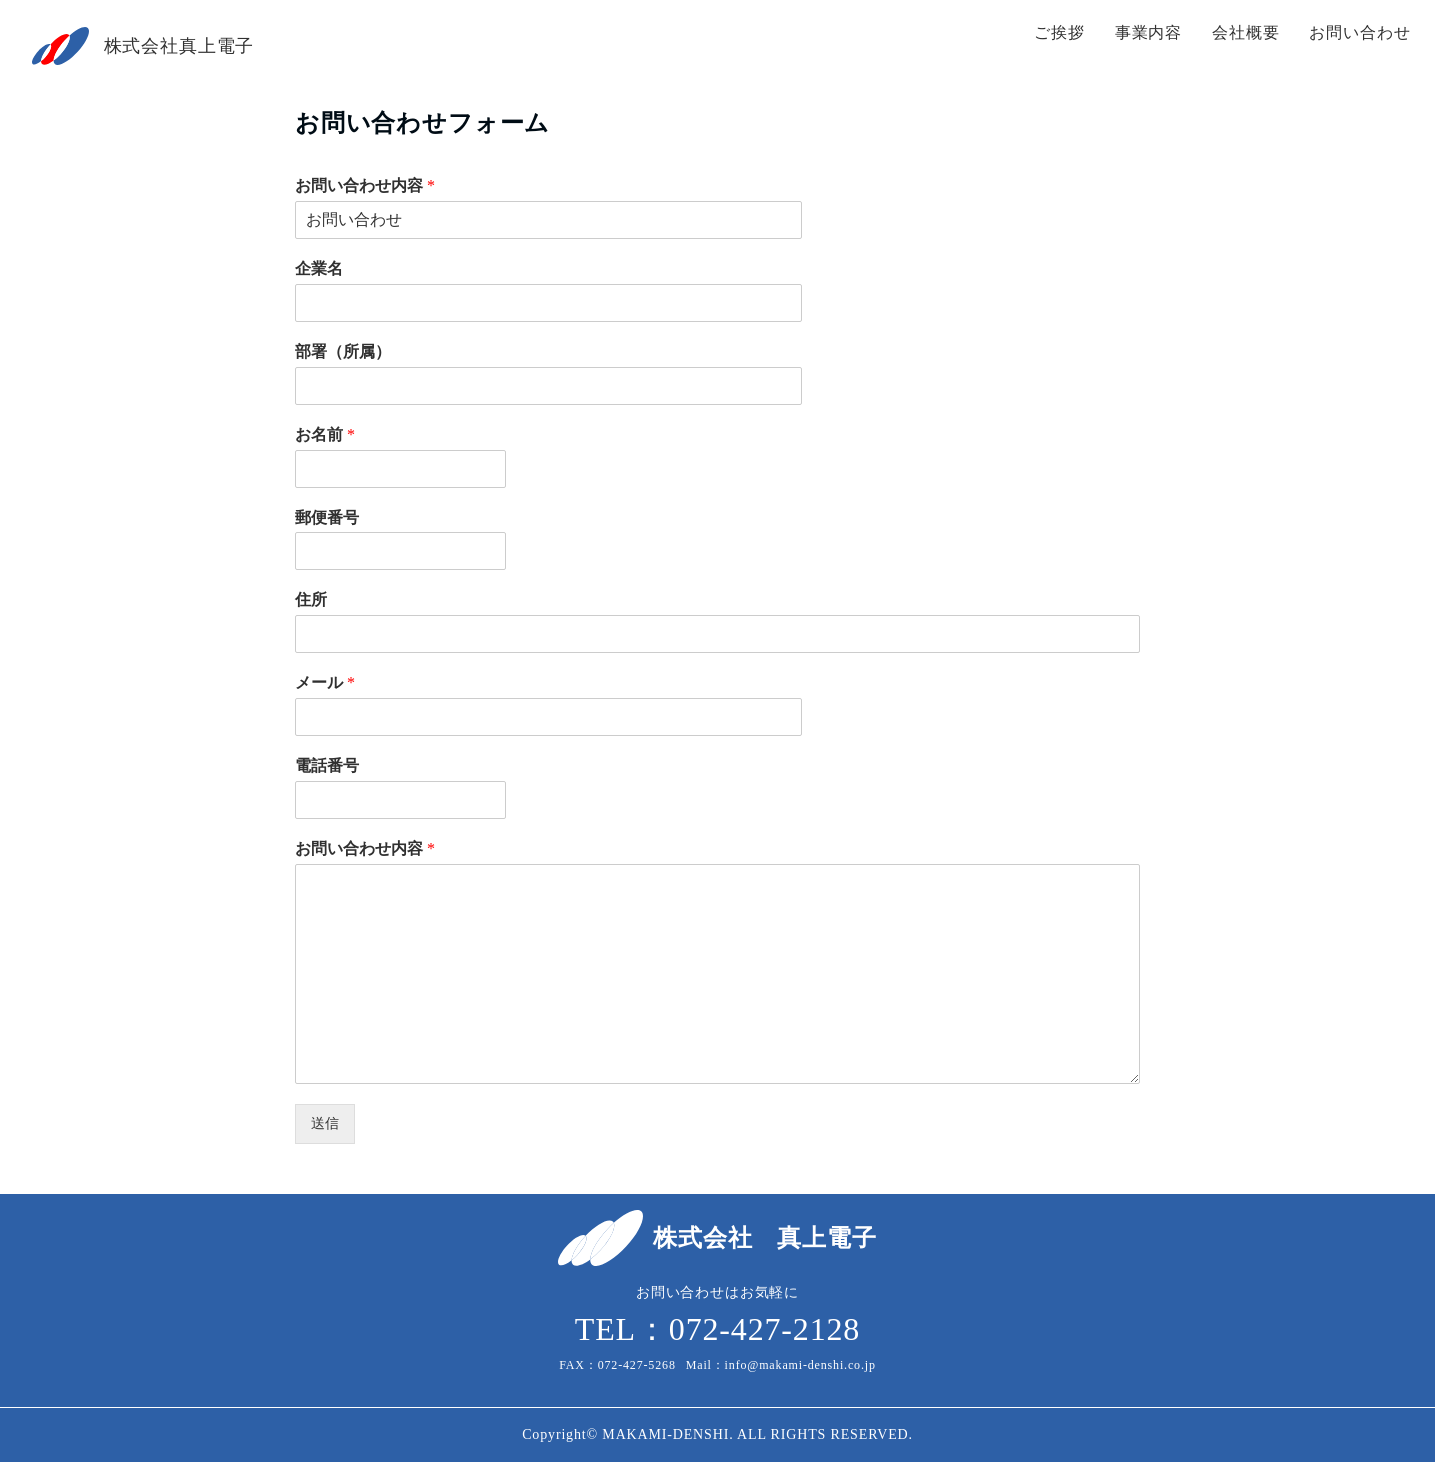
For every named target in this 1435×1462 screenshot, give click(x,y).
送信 (325, 1123)
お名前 (325, 434)
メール (325, 682)
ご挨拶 (1059, 32)
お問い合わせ (1359, 32)
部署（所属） (343, 351)
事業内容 (1148, 32)
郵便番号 (327, 517)
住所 (311, 599)
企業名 (319, 268)
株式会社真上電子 (179, 46)
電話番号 (327, 765)
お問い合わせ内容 (365, 185)
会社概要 (1245, 32)
